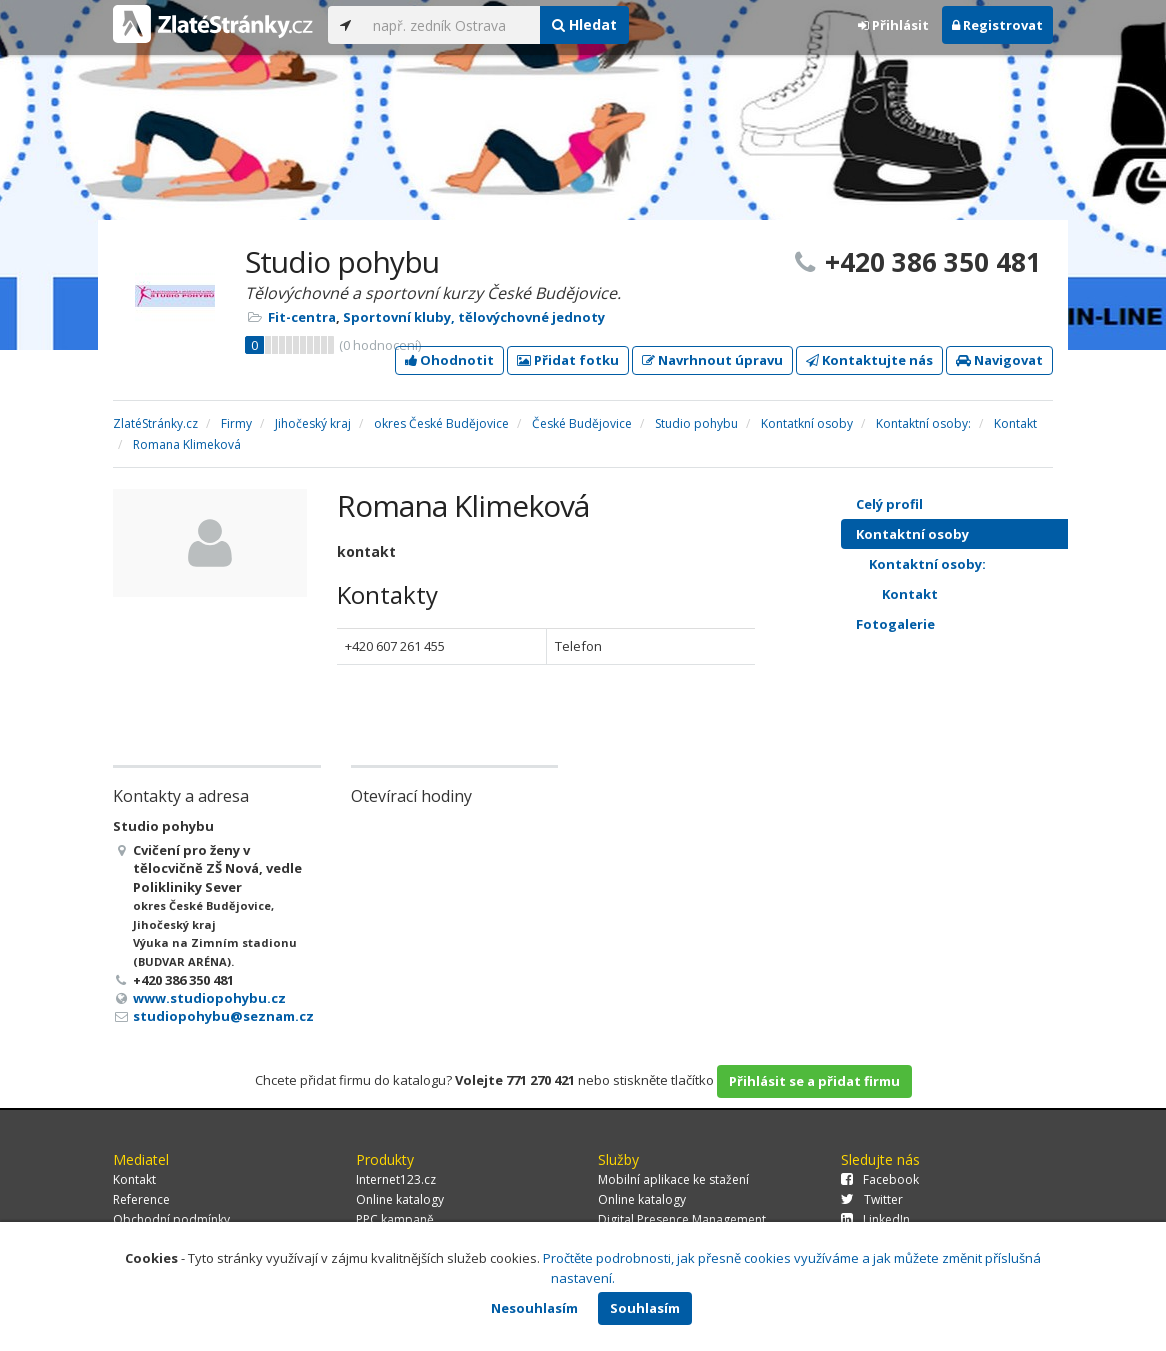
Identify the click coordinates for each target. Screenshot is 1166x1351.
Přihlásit (893, 25)
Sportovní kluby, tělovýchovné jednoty (474, 317)
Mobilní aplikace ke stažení (673, 1179)
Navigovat (999, 360)
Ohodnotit (449, 360)
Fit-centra (302, 317)
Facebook (880, 1179)
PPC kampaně (395, 1219)
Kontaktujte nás (869, 360)
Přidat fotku (568, 360)
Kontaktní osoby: (979, 564)
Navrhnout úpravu (712, 360)
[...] (451, 25)
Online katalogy (400, 1199)
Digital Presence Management (682, 1219)
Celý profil (889, 504)
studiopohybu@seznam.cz (223, 1016)
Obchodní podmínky (171, 1219)
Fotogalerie (972, 624)
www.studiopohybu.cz (209, 998)
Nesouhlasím (534, 1308)
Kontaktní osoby (972, 534)
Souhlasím (645, 1308)
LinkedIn (875, 1219)
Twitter (872, 1199)
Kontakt (985, 594)
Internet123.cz (396, 1179)
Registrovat (997, 25)
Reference (141, 1199)
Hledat (584, 24)
